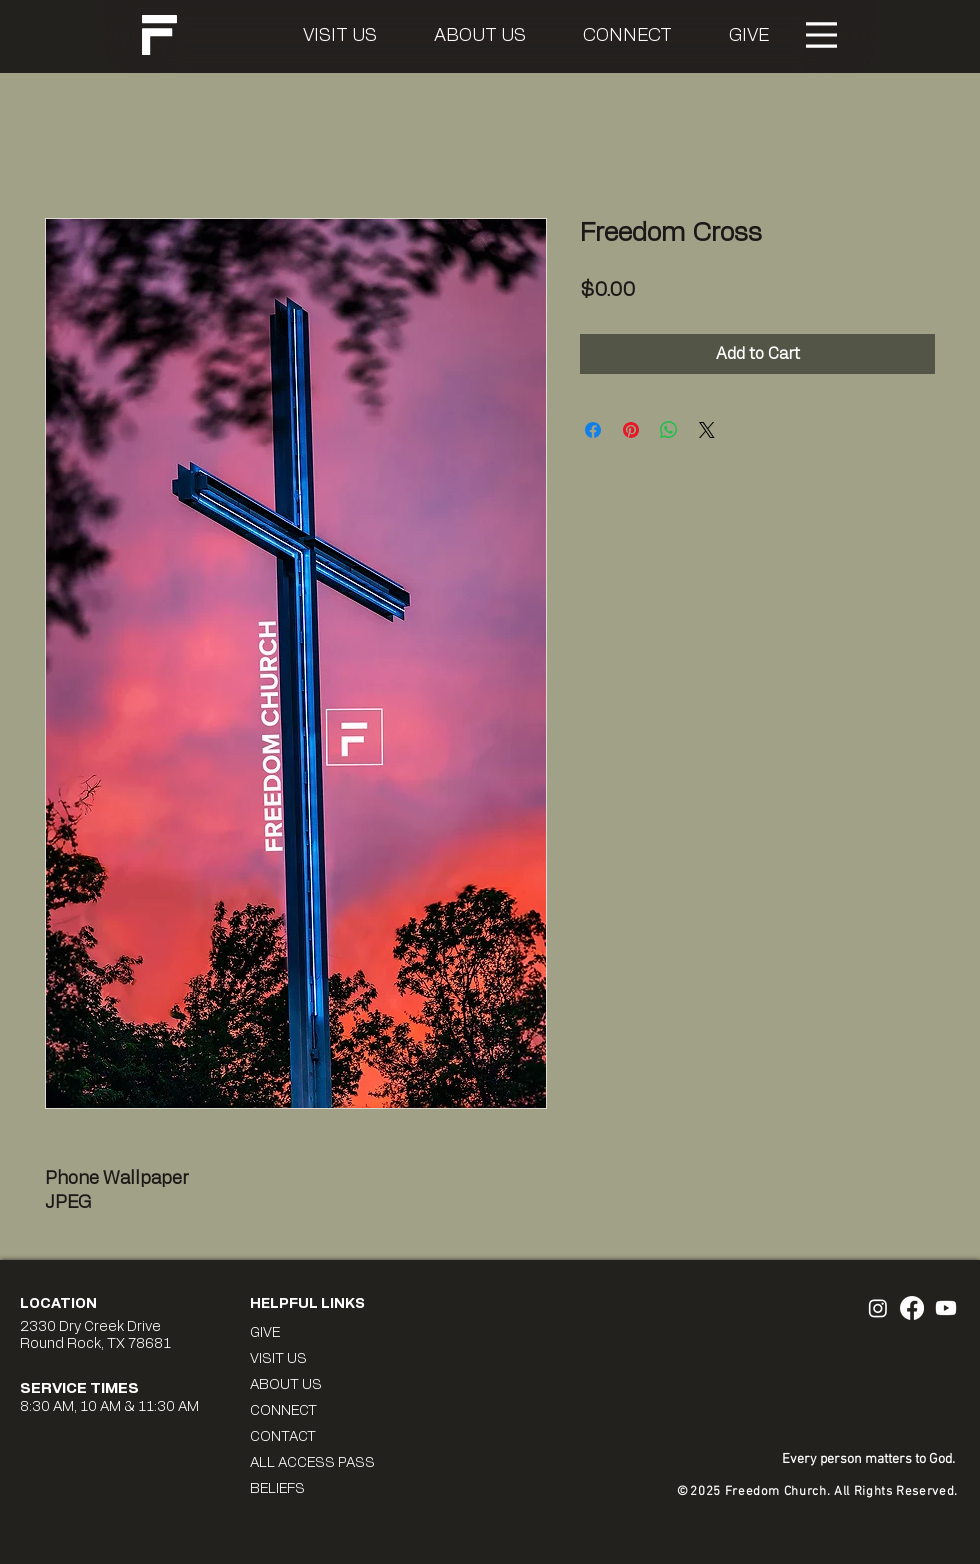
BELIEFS (277, 1489)
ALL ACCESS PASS (312, 1463)
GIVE (265, 1333)
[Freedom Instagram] (878, 1308)
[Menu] (821, 35)
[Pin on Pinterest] (631, 430)
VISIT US (278, 1359)
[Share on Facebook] (593, 430)
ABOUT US (286, 1385)
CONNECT (283, 1411)
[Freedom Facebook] (912, 1308)
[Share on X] (707, 430)
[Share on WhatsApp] (669, 430)
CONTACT (283, 1437)
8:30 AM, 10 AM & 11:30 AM (109, 1407)
